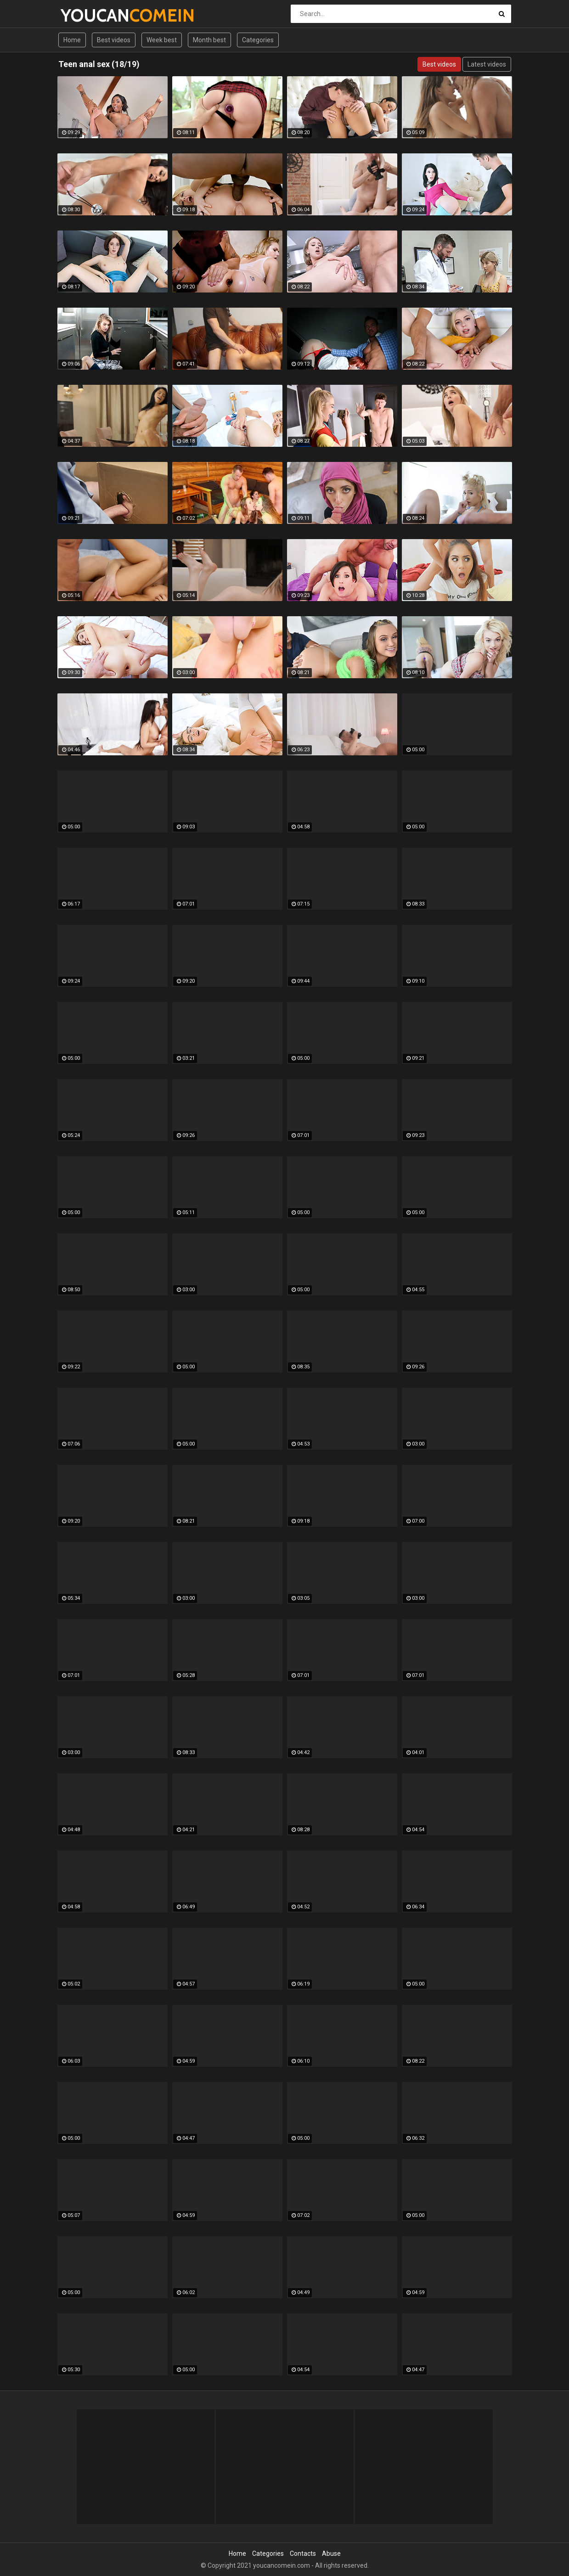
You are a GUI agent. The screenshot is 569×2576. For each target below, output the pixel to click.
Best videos (113, 40)
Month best (209, 40)
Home (72, 40)
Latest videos (487, 64)
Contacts (303, 2553)
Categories (258, 40)
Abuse (331, 2553)
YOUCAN (85, 15)
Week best (161, 40)
